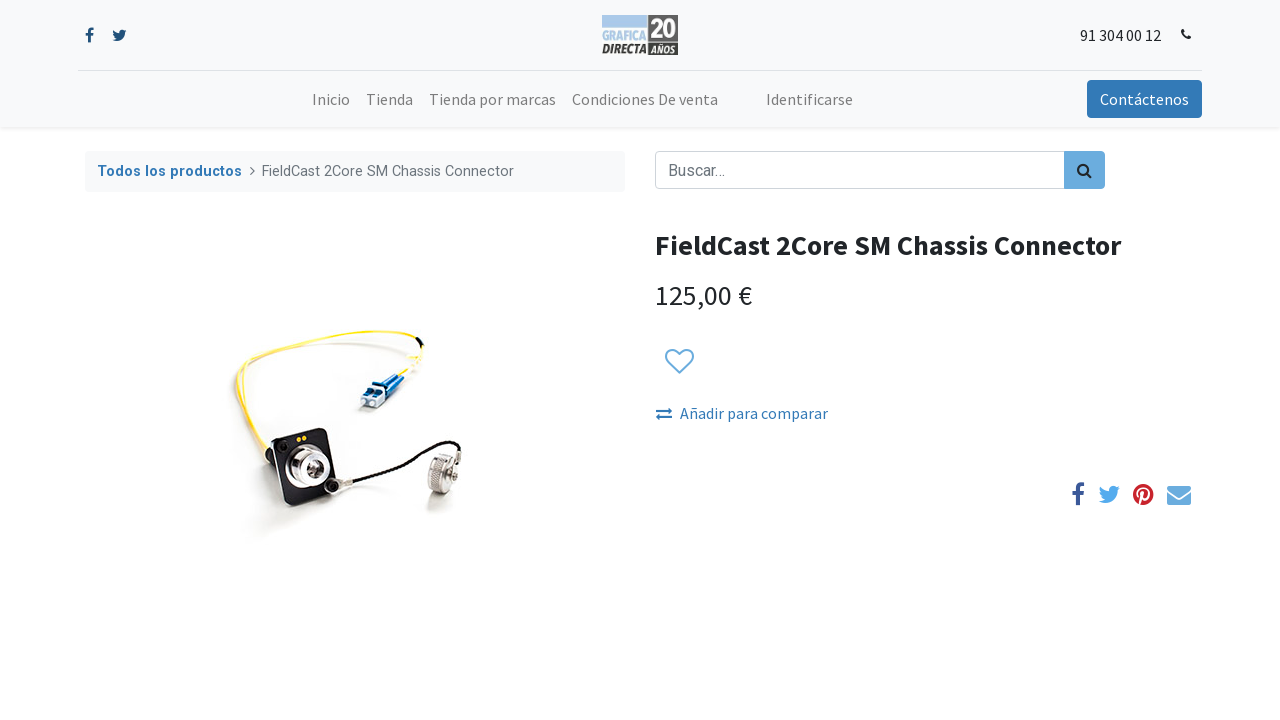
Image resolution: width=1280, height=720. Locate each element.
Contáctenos (1137, 99)
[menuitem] (331, 99)
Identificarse (809, 99)
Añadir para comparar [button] (742, 413)
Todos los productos (169, 171)
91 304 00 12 (1113, 35)
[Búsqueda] (1084, 170)
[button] (678, 362)
